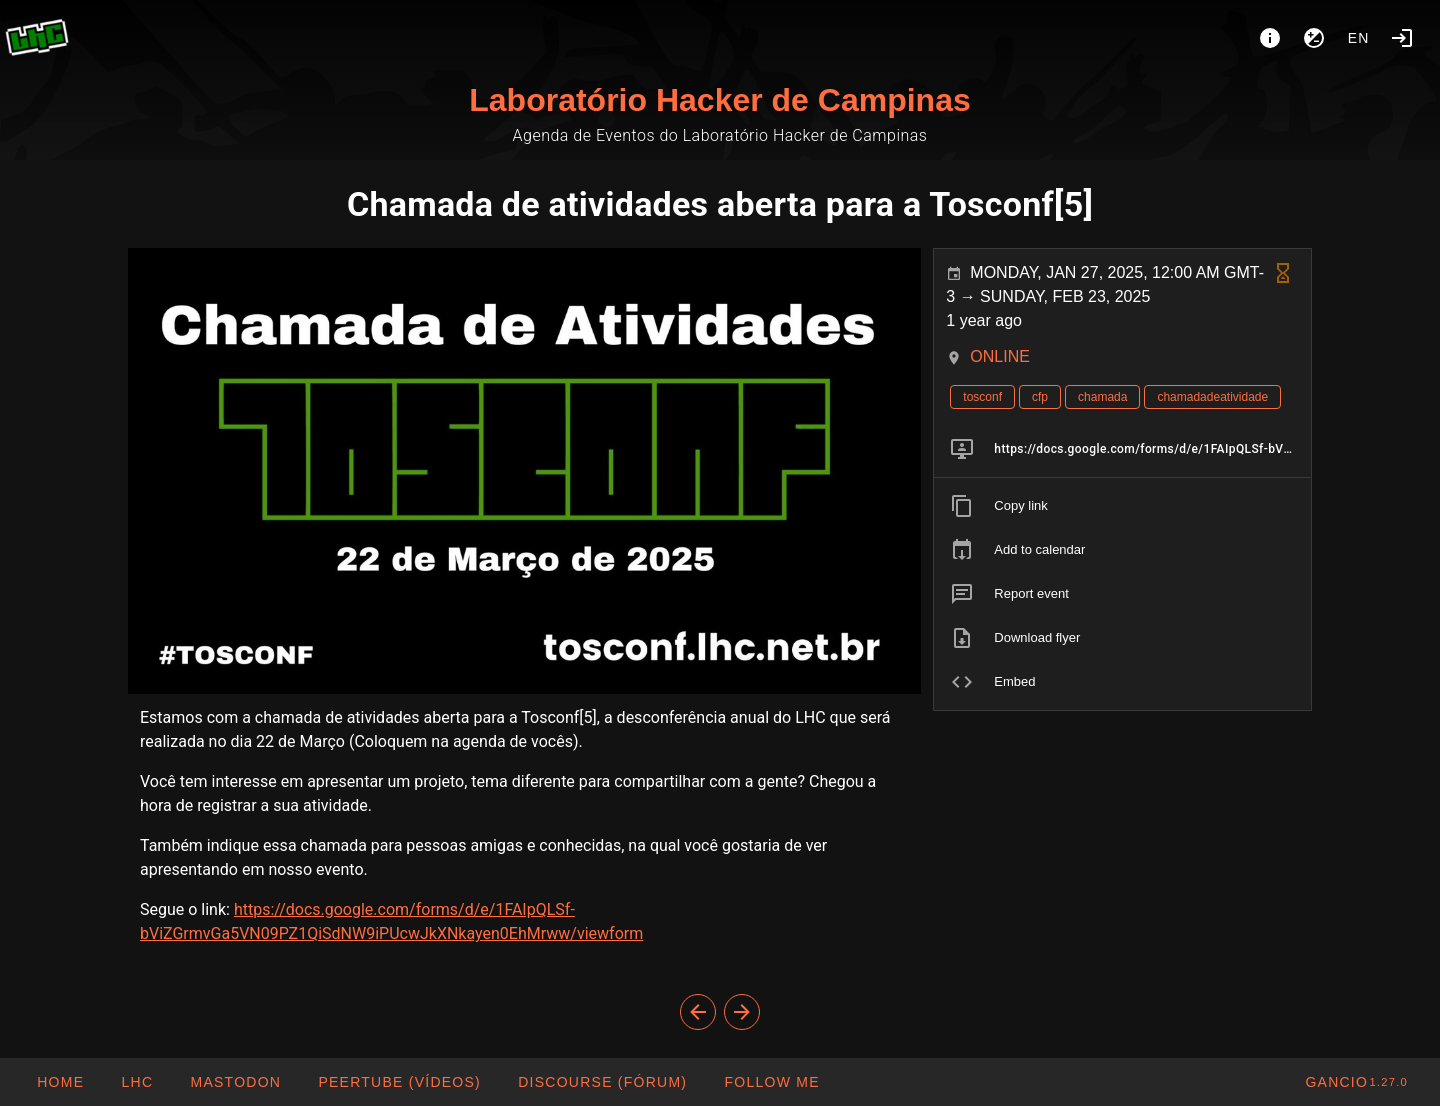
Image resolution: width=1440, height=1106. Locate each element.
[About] (1270, 38)
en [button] (1359, 38)
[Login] (1402, 38)
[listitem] (1122, 449)
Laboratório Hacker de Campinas (719, 100)
